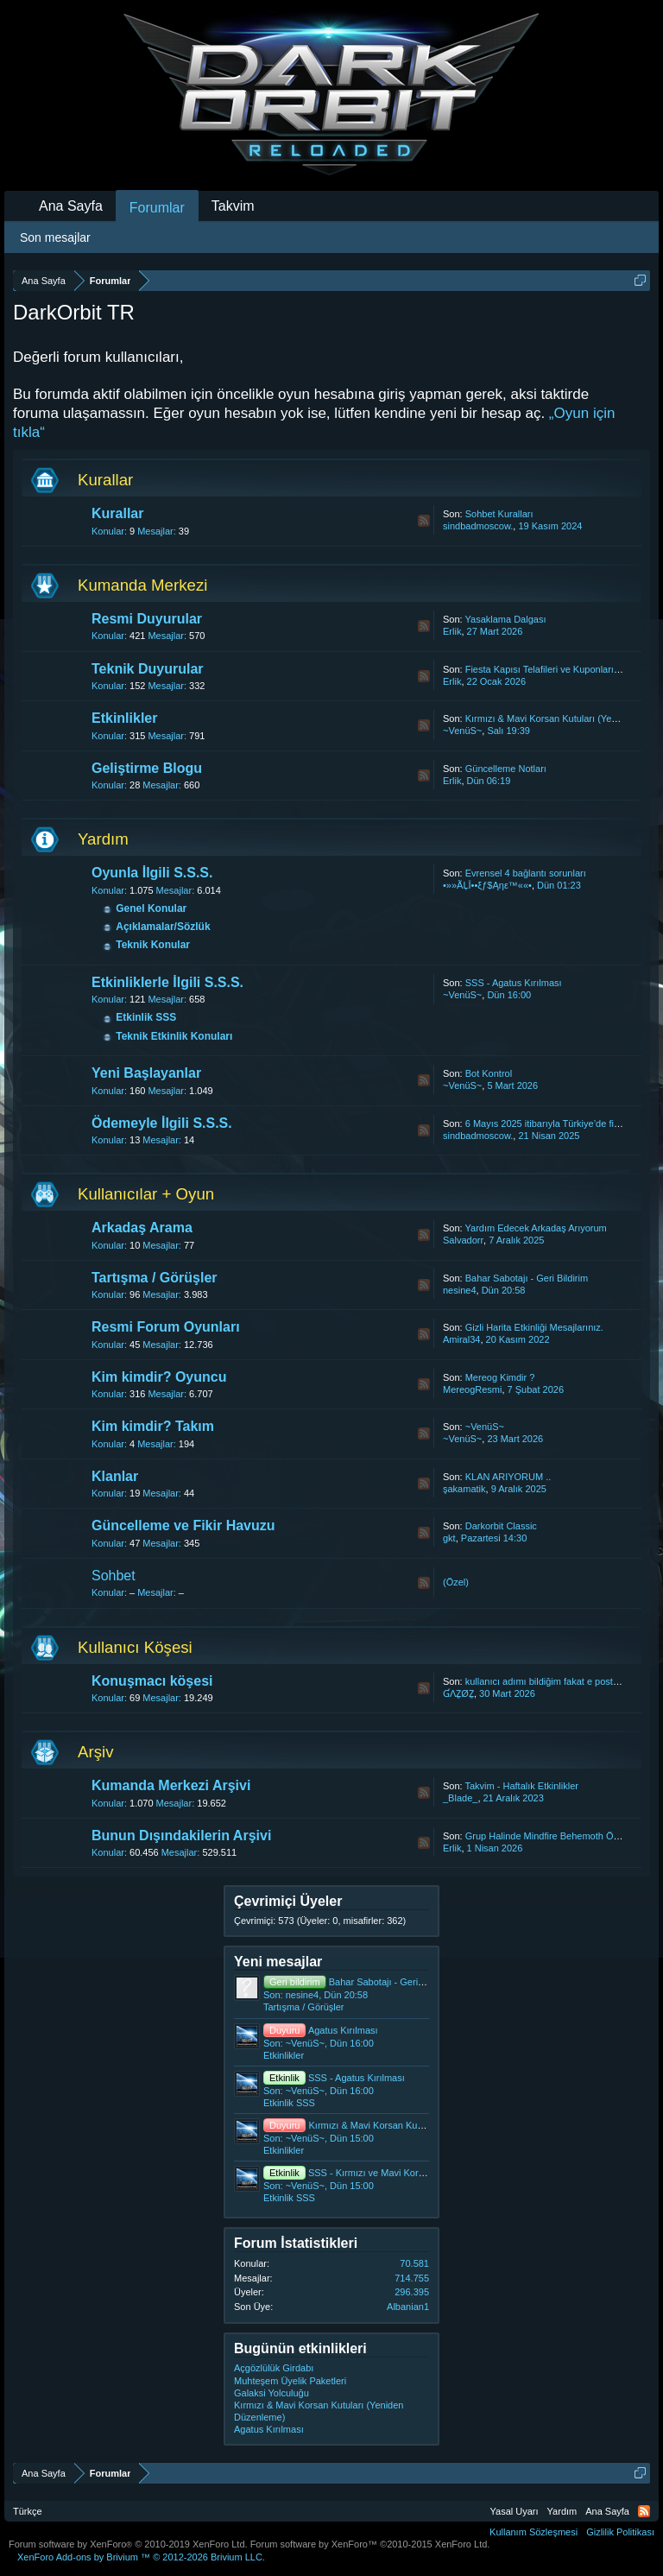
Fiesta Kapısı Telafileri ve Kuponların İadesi (556, 669)
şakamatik (464, 1489)
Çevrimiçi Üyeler (288, 1901)
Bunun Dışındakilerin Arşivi (181, 1835)
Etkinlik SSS (146, 1017)
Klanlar (115, 1476)
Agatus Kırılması (320, 2030)
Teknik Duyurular (148, 668)
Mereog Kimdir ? (500, 1377)
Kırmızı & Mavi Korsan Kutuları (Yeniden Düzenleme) (397, 2125)
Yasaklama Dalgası (505, 619)
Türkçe (27, 2511)
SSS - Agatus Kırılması (513, 983)
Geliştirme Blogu (147, 768)
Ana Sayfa (71, 206)
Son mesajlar (55, 237)
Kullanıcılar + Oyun (146, 1194)
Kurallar (105, 480)
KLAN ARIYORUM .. (508, 1477)
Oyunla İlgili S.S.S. (152, 872)
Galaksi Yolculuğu (271, 2393)
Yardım (103, 839)
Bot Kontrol (488, 1073)
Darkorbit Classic (501, 1526)
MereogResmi (472, 1389)
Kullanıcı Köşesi (135, 1647)
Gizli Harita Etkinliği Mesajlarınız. (534, 1327)
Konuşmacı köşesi (152, 1681)
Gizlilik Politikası (620, 2532)
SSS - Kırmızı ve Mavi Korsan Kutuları (366, 2173)
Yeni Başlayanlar (146, 1073)
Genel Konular (151, 908)
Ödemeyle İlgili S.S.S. (162, 1123)
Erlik (452, 631)
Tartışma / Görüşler (155, 1277)
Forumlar (157, 207)
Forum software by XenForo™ (370, 2544)
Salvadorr (463, 1240)
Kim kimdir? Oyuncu (159, 1377)
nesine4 (460, 1290)
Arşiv (95, 1752)
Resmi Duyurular (147, 618)
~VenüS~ (462, 730)
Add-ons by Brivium (141, 2557)
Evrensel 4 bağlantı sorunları (525, 873)
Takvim (233, 206)
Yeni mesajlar (278, 1961)
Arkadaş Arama (142, 1227)
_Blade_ (460, 1798)
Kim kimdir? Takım (153, 1426)
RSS (424, 521)
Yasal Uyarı (514, 2511)
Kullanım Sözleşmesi (533, 2532)
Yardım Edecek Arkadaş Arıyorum (536, 1228)
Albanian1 (408, 2306)
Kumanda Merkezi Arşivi (171, 1785)
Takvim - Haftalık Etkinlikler (521, 1786)
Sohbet (114, 1575)
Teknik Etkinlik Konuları (174, 1036)
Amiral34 (461, 1339)
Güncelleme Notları (505, 768)
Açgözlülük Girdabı (273, 2368)
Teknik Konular (153, 945)
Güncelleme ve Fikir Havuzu (183, 1525)
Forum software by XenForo (128, 2544)
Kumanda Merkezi (142, 585)
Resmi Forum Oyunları (166, 1327)
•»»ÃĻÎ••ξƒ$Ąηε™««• (487, 885)
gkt (449, 1538)
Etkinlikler (124, 718)
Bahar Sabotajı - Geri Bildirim (526, 1278)
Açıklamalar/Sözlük (163, 927)
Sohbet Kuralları (499, 514)
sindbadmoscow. (478, 526)
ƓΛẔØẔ (458, 1693)
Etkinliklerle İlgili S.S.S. (167, 982)
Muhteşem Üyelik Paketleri (290, 2381)
